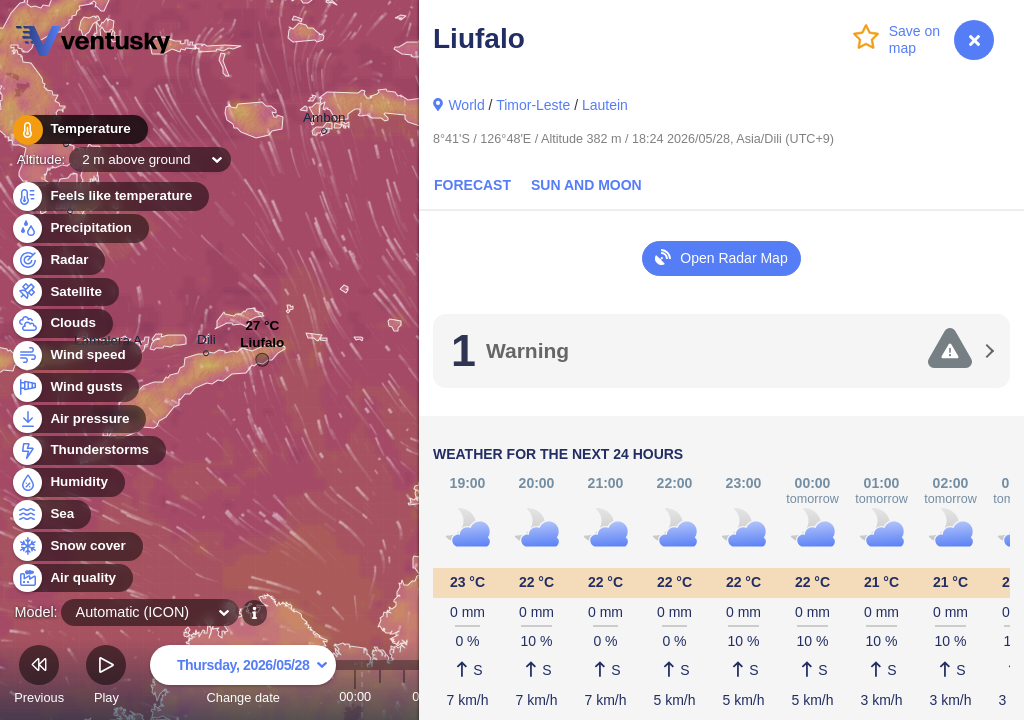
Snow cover (76, 546)
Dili (206, 342)
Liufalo (262, 347)
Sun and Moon (586, 185)
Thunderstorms (88, 450)
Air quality (71, 578)
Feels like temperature (109, 196)
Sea (50, 514)
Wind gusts (75, 387)
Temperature (79, 129)
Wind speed (76, 355)
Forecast (472, 185)
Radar (58, 260)
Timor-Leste (533, 105)
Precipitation (79, 228)
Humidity (67, 482)
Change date (243, 677)
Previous (39, 677)
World (466, 105)
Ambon (324, 120)
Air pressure (78, 419)
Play (106, 677)
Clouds (61, 323)
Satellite (64, 292)
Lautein (605, 105)
